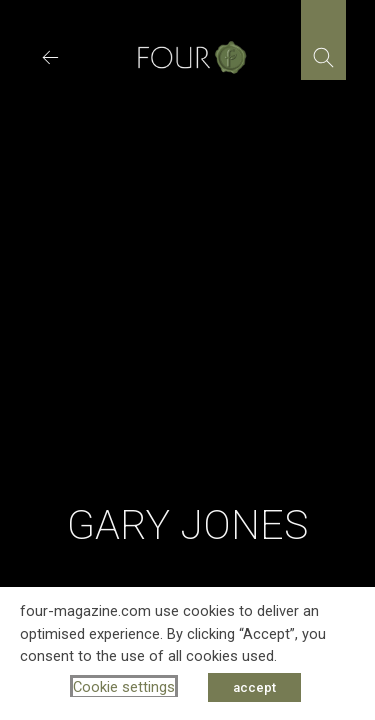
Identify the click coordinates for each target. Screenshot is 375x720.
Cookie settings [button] (124, 687)
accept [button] (254, 687)
